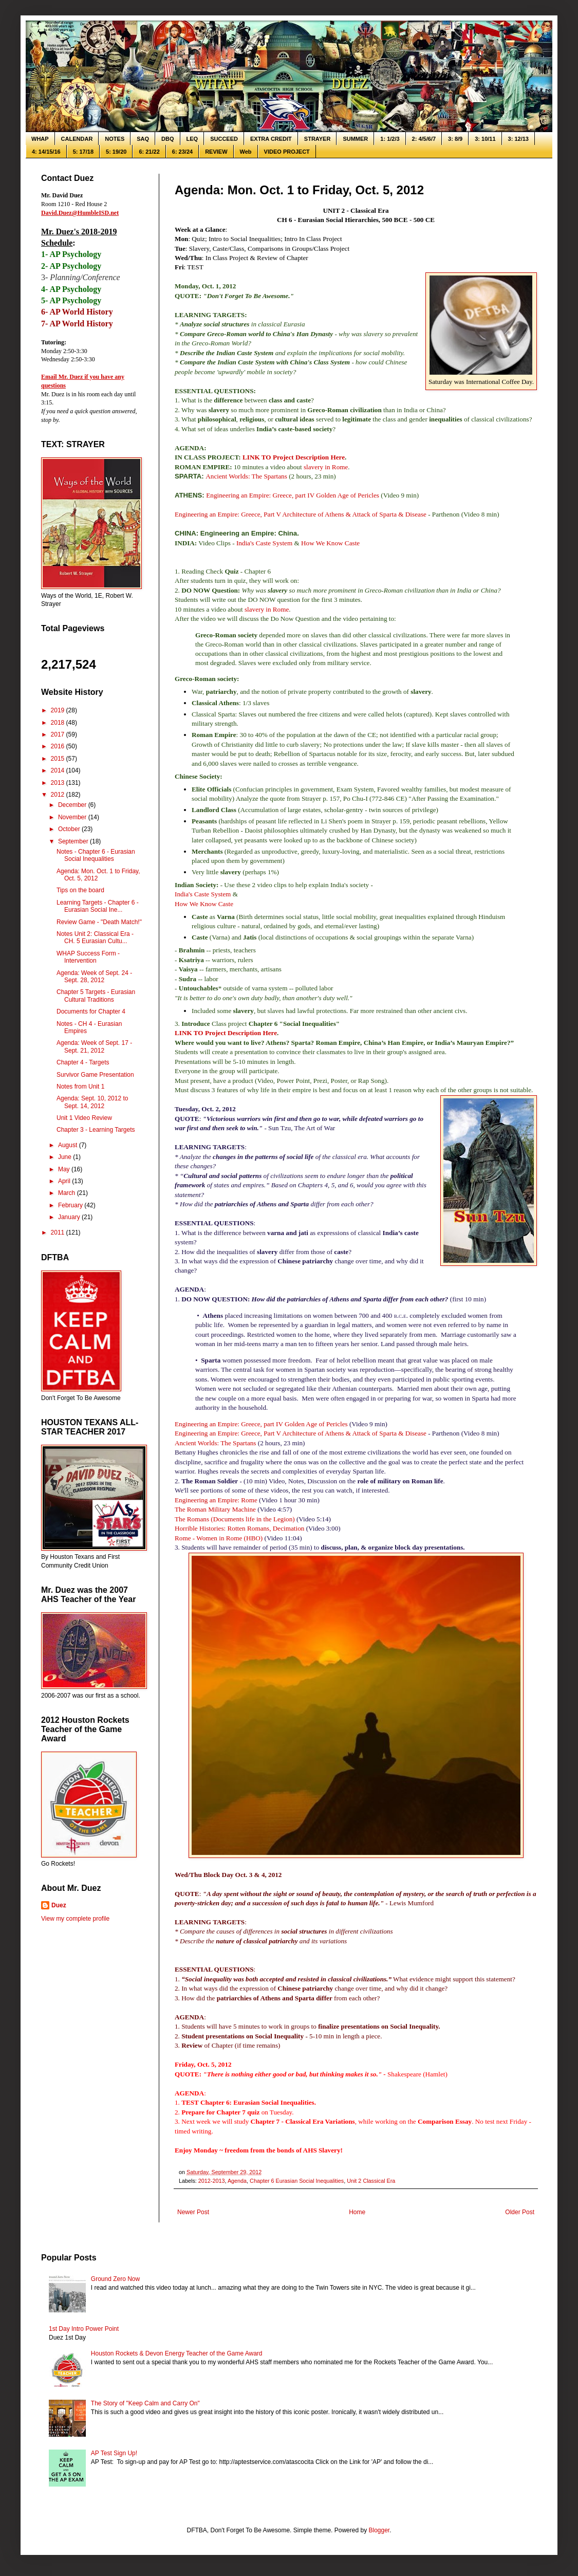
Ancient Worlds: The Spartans (246, 476)
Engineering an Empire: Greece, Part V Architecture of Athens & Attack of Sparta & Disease (300, 514)
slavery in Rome (326, 467)
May (64, 1169)
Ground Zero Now (115, 2279)
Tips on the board (80, 890)
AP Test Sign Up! (114, 2453)
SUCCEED (224, 139)
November (73, 817)
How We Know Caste (330, 543)
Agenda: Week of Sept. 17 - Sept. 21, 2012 (94, 1046)
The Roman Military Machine (215, 1509)
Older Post (519, 2212)
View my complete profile (75, 1918)
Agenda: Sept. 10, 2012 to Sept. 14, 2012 (92, 1102)
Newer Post (193, 2212)
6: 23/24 (182, 152)
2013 (58, 782)
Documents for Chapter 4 (91, 1011)
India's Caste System (264, 543)
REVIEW (216, 152)
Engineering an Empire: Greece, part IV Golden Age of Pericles (292, 495)
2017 (58, 734)
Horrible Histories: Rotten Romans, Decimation (239, 1528)
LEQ (192, 139)
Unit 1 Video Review (84, 1117)
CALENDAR (77, 139)
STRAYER (317, 139)
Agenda (237, 2181)
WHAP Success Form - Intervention (88, 957)
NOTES (114, 139)
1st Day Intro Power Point (84, 2328)
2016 (58, 746)
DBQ (167, 139)
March (67, 1193)
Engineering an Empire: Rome (216, 1500)
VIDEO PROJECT (287, 152)
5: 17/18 (83, 152)
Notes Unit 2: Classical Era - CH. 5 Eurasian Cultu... (95, 937)
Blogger (378, 2530)
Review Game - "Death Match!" (99, 922)
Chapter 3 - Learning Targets (96, 1129)
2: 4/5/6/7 (424, 139)
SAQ (143, 139)
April (65, 1181)
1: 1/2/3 (389, 139)
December (73, 804)
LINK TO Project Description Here (294, 457)
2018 (58, 722)
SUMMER (355, 139)
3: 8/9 (455, 139)
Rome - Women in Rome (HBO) (219, 1538)
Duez (58, 1905)
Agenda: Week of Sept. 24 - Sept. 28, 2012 (94, 976)
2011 (58, 1232)
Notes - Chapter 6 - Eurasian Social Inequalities (96, 855)
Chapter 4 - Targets (83, 1062)
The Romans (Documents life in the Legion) (235, 1519)
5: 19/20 (116, 152)
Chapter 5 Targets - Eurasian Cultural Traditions (96, 995)
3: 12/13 (518, 139)
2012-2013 (211, 2181)
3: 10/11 (485, 139)
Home (357, 2212)
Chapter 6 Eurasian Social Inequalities (297, 2181)
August (68, 1145)
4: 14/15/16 (46, 152)
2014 (58, 770)
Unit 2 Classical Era (371, 2181)
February (71, 1205)
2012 (58, 794)
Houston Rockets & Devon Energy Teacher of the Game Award (177, 2353)
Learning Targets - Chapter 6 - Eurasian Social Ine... (98, 906)
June (65, 1157)
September (74, 841)
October (70, 829)
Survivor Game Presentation (95, 1074)
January (70, 1217)
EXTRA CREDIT (271, 139)
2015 (58, 758)
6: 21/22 (149, 152)
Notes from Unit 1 (80, 1086)
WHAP (40, 139)
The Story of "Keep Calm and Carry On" (145, 2403)
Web (246, 152)
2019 (58, 710)
